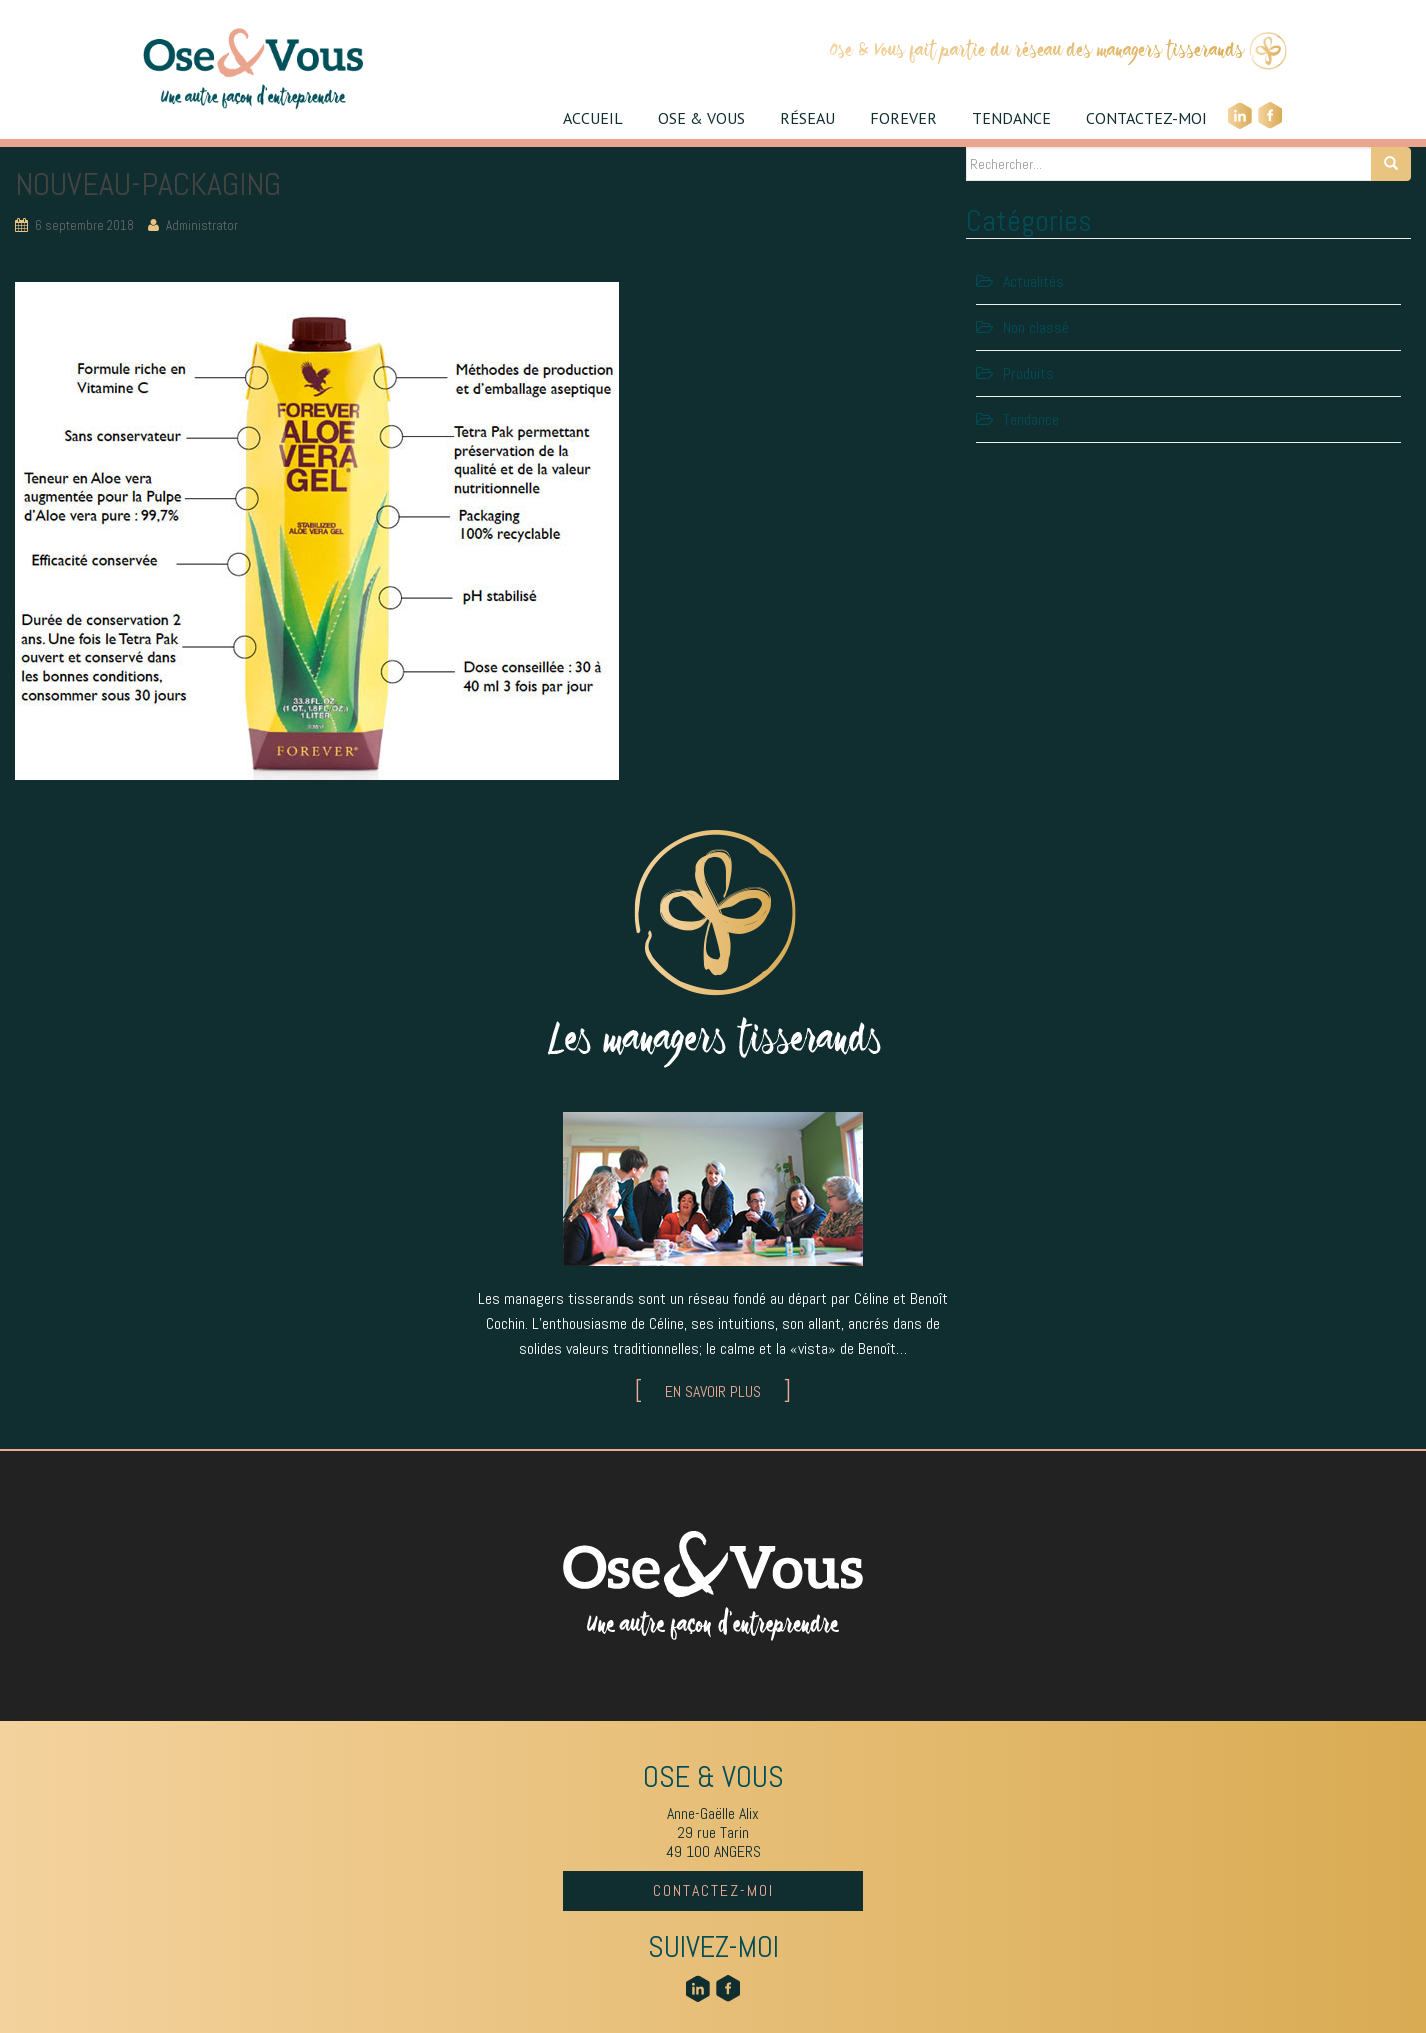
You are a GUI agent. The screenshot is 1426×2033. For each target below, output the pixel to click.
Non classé (1036, 327)
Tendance (1031, 419)
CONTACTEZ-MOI (1146, 118)
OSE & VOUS (701, 118)
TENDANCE (1011, 118)
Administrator (202, 225)
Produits (1028, 373)
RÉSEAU (807, 118)
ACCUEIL (593, 118)
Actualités (1033, 281)
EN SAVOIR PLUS (713, 1391)
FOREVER (903, 118)
